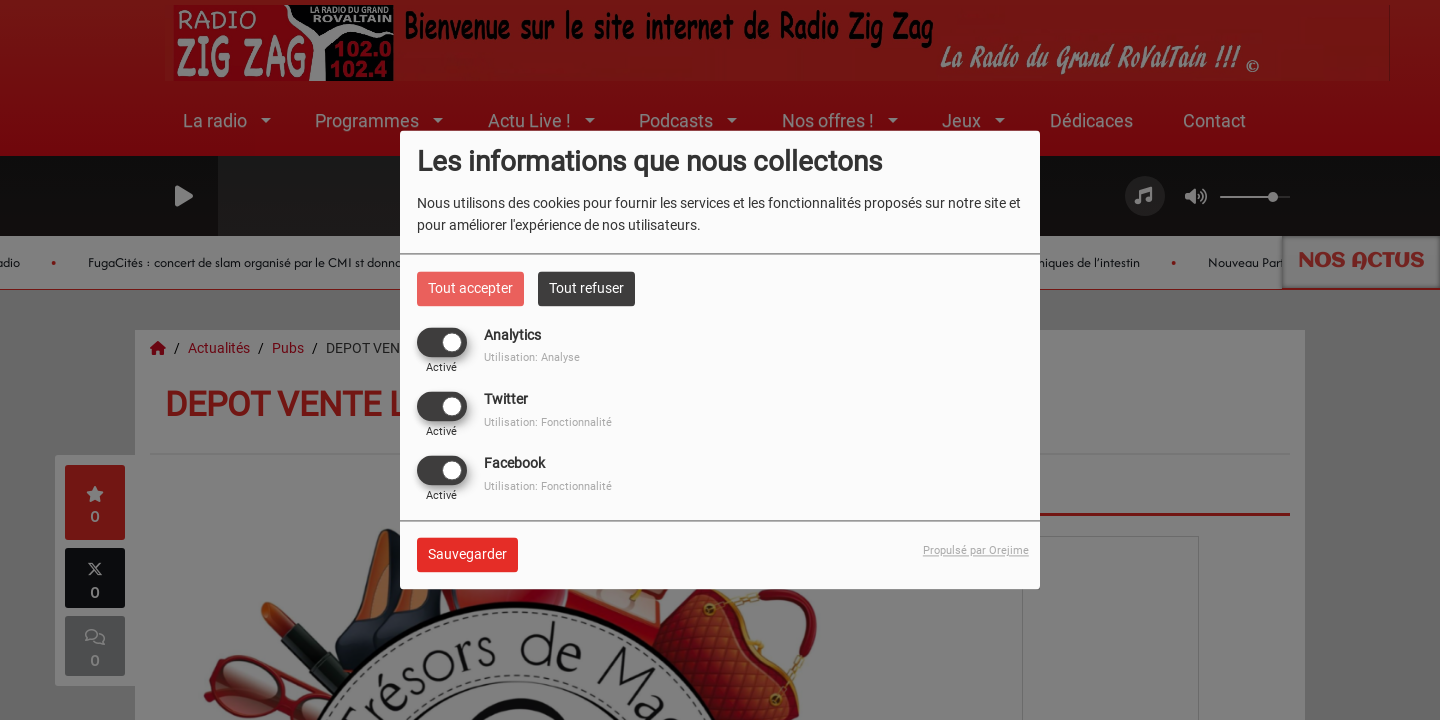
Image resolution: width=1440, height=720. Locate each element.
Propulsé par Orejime (976, 551)
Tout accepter (470, 288)
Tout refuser (586, 288)
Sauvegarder (467, 555)
